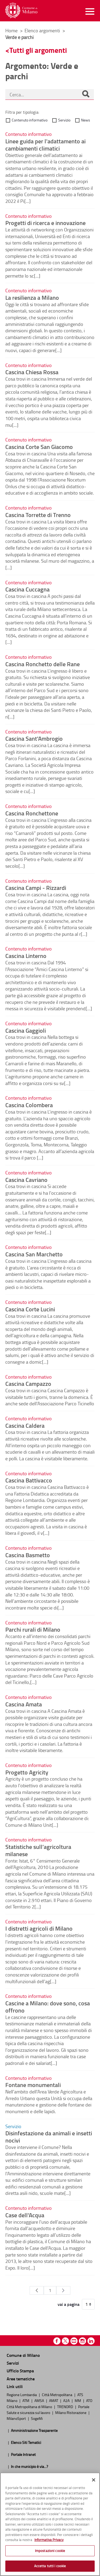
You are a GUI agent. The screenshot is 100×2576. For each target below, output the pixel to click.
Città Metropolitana (57, 2394)
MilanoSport (17, 2418)
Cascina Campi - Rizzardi (35, 887)
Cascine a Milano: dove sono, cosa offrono (47, 2006)
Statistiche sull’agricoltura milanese (38, 1850)
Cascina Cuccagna (27, 589)
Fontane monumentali (33, 2084)
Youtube (74, 2341)
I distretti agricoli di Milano (39, 1928)
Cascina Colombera (29, 1104)
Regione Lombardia (22, 2394)
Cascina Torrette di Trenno (38, 514)
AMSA (39, 2400)
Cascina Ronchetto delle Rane (42, 664)
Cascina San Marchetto (34, 1254)
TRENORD (65, 2406)
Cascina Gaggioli (25, 1030)
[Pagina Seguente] (63, 2290)
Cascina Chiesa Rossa (31, 372)
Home (11, 30)
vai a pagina (68, 2304)
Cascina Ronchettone (31, 813)
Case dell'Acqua (24, 2215)
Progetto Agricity (26, 1772)
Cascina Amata (23, 1704)
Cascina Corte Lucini (30, 1309)
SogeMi (37, 2418)
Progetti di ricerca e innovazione (45, 222)
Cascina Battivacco (28, 1480)
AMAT (54, 2400)
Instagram (82, 2341)
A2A (66, 2400)
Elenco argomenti (43, 30)
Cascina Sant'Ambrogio (34, 738)
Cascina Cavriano (26, 1179)
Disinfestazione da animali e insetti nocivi (48, 2136)
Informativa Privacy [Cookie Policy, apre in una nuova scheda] (48, 2539)
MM (78, 2400)
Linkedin (91, 2341)
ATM (26, 2400)
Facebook (57, 2341)
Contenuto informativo (29, 120)
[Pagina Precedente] (37, 2290)
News (85, 120)
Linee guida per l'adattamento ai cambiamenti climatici (45, 144)
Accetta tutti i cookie (50, 2565)
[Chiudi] (93, 2480)
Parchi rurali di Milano (32, 1629)
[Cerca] (85, 94)
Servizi (13, 2363)
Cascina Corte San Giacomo (39, 446)
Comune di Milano (23, 2355)
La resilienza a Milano (32, 297)
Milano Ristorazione (71, 2412)
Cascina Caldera (25, 1425)
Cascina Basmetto (27, 1555)
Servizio (64, 120)
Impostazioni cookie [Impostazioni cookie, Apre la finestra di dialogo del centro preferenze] (50, 2550)
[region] (50, 2524)
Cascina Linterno (25, 955)
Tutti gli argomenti (38, 50)
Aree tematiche (21, 2379)
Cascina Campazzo (28, 1383)
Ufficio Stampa (20, 2371)
